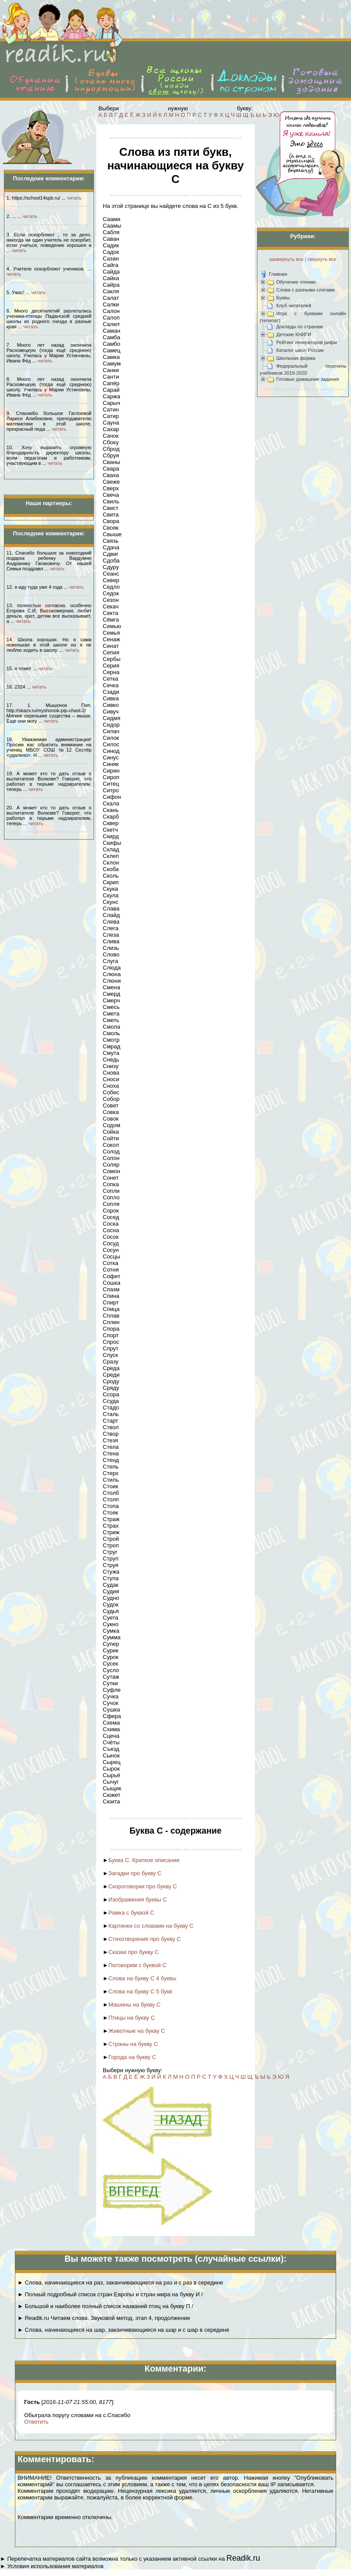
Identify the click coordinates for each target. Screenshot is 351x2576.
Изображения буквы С (137, 1899)
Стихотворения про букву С (144, 1939)
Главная (278, 274)
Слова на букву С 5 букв (140, 1991)
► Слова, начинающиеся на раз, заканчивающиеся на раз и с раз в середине (120, 2282)
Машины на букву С (134, 2004)
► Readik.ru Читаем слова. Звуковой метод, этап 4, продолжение (103, 2318)
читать (74, 197)
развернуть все (286, 259)
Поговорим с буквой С (137, 1965)
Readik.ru (243, 2558)
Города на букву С (132, 2057)
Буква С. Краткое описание (144, 1860)
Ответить (36, 2421)
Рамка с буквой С (131, 1912)
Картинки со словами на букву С (151, 1925)
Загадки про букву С (135, 1873)
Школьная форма (295, 358)
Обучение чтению (296, 282)
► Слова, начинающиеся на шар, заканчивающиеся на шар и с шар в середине (123, 2329)
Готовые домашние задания (307, 379)
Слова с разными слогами (305, 289)
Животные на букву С (136, 2031)
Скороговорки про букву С (142, 1886)
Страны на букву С (133, 2044)
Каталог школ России (299, 350)
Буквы (283, 297)
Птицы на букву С (131, 2017)
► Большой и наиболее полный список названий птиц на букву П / (105, 2306)
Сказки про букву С (133, 1952)
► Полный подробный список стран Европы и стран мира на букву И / (110, 2294)
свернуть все (321, 259)
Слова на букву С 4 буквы (142, 1978)
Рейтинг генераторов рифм (306, 342)
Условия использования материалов (55, 2566)
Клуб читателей (293, 305)
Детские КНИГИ (293, 334)
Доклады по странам (299, 326)
